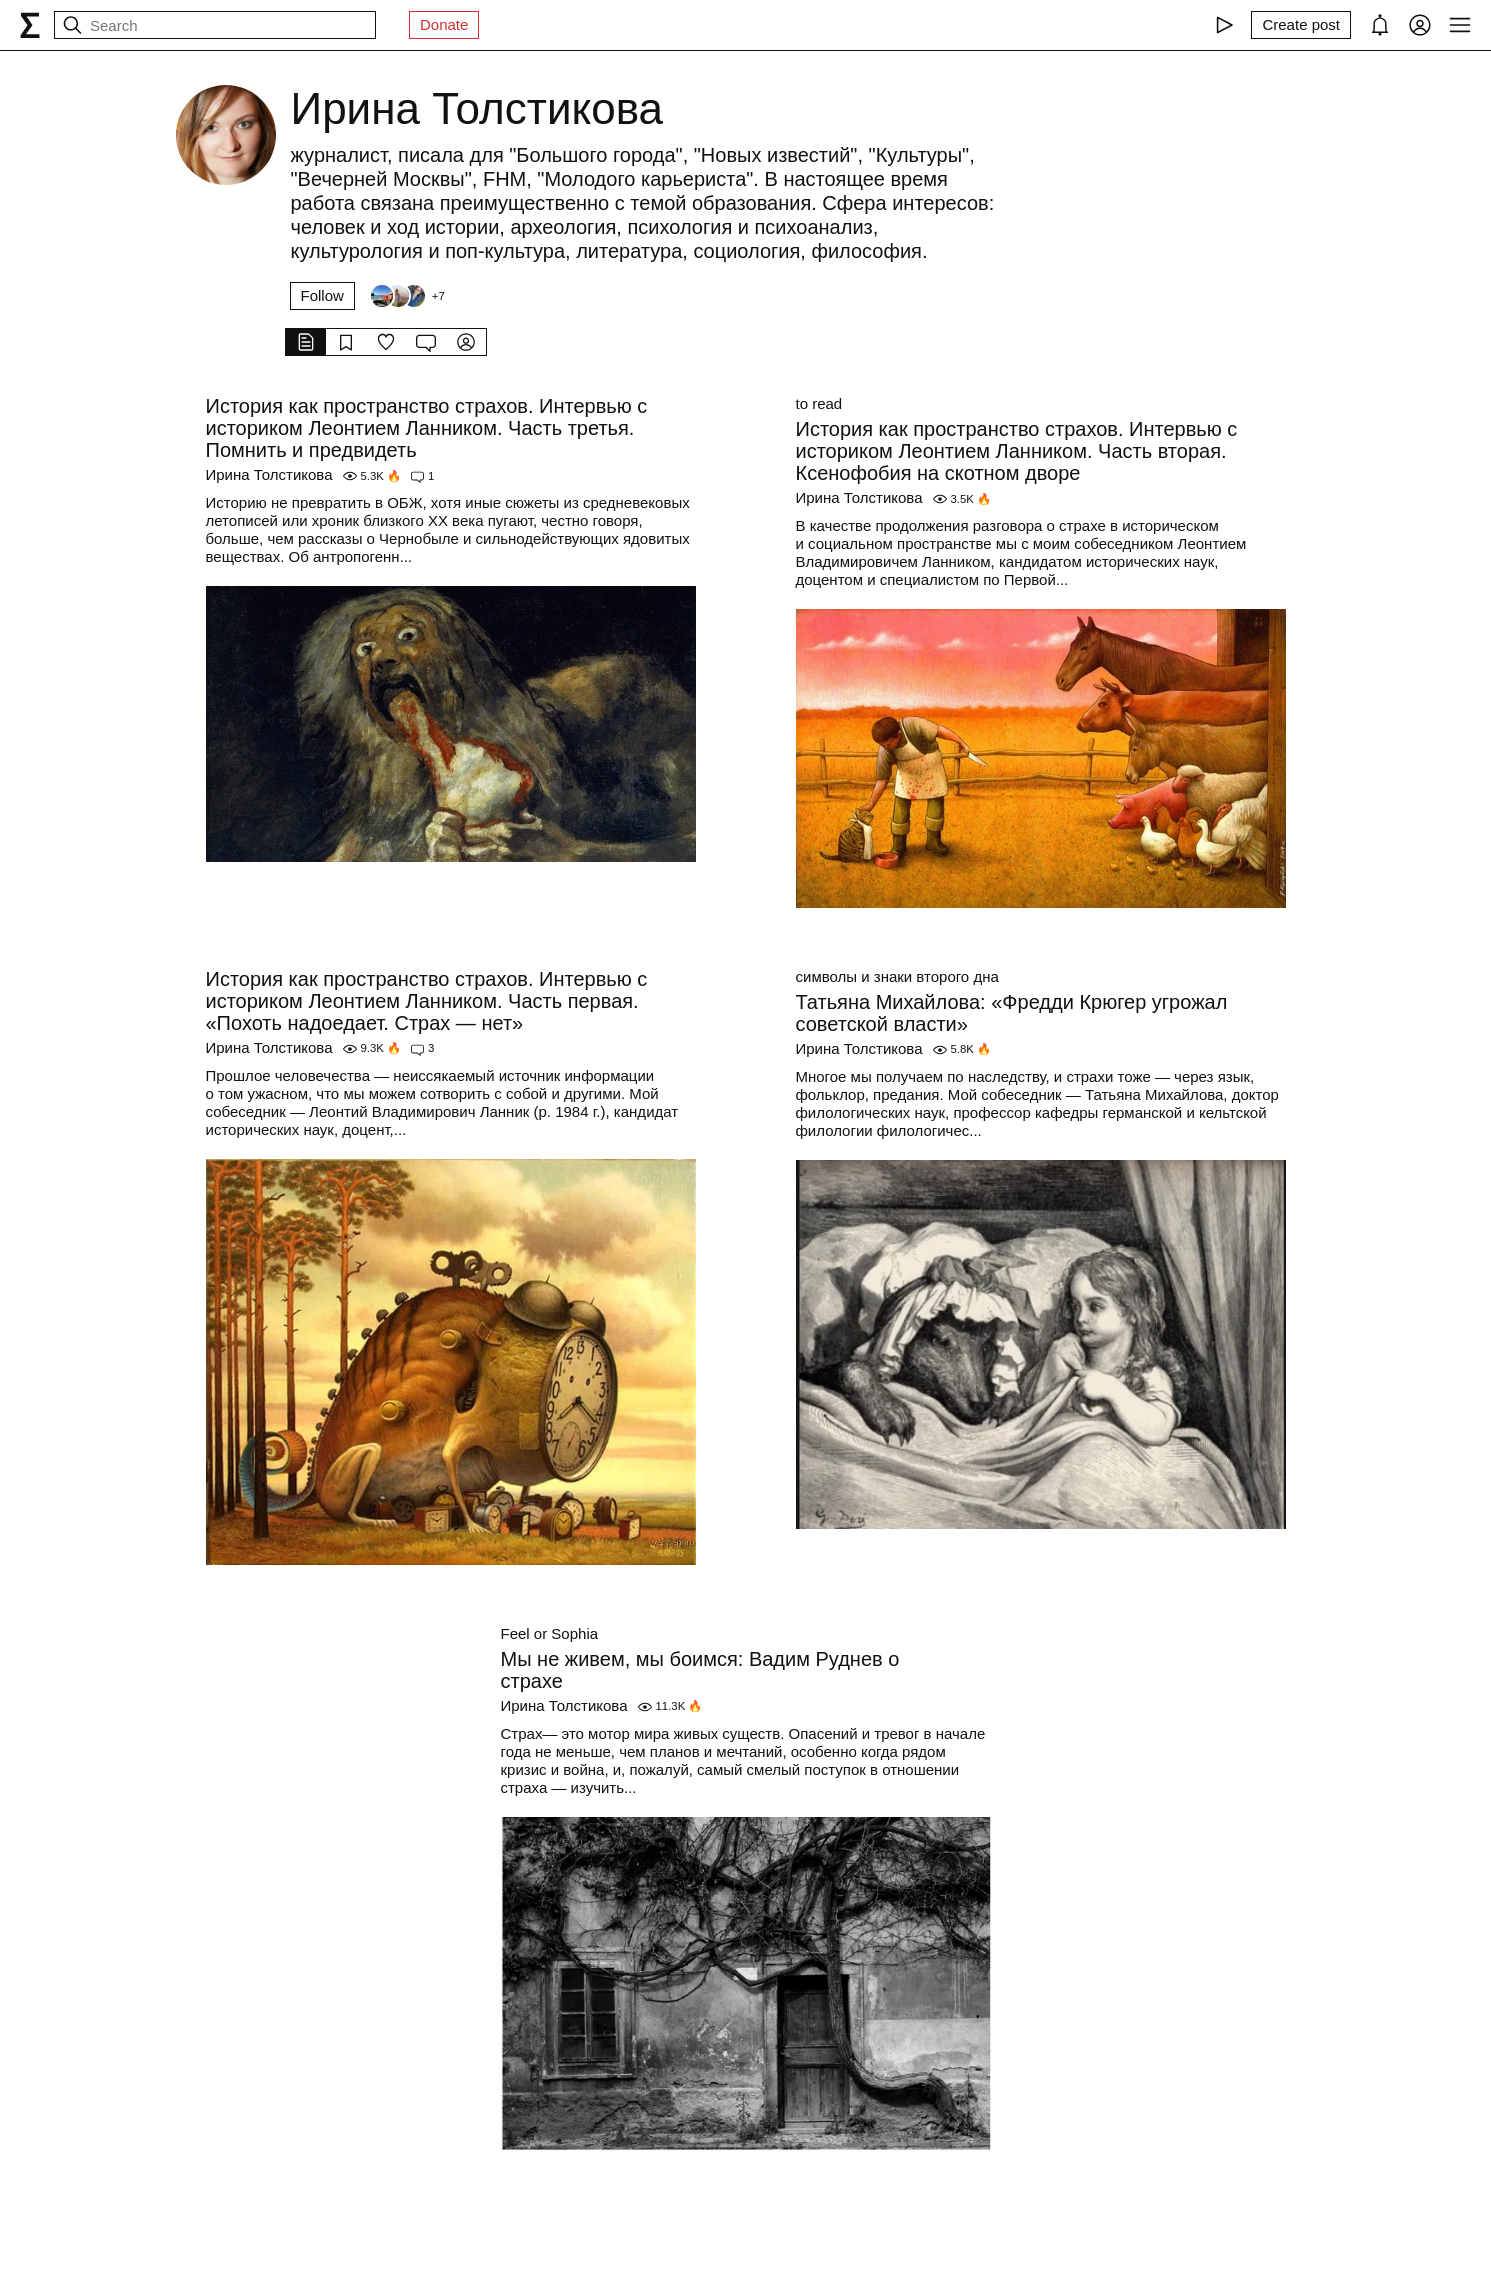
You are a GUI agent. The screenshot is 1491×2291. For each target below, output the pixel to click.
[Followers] (407, 296)
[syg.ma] (30, 25)
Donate (444, 24)
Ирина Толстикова (269, 474)
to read (819, 403)
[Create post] (1301, 25)
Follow (322, 295)
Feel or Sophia (550, 1633)
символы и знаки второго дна (897, 976)
